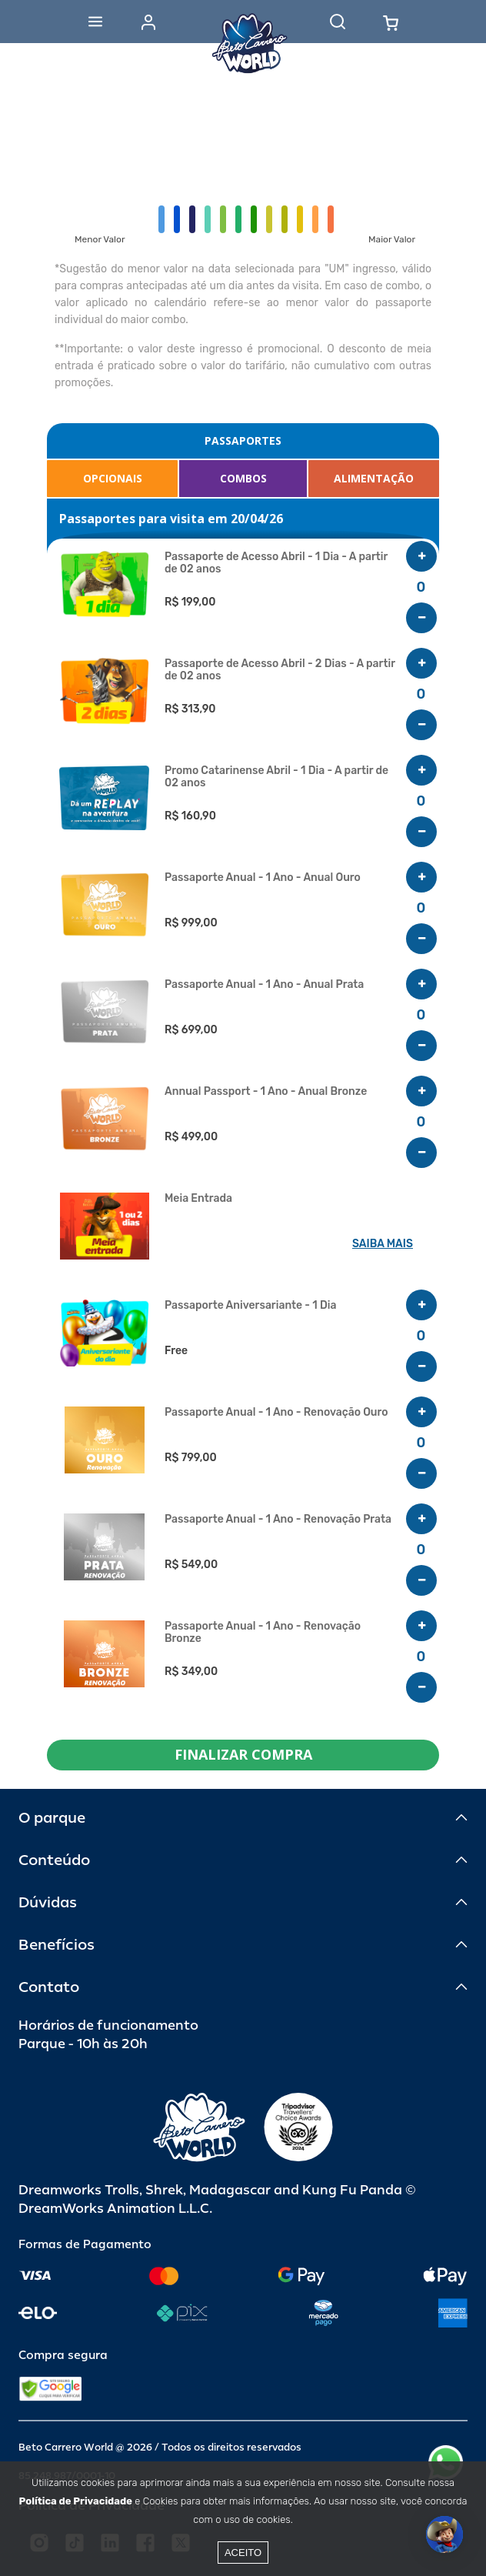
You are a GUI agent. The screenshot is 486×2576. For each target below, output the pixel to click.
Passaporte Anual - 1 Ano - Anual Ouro (263, 878)
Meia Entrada (198, 1199)
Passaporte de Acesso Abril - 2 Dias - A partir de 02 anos (280, 670)
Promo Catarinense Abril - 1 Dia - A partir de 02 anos (276, 777)
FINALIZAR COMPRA (243, 1754)
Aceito (243, 2552)
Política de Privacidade (75, 2501)
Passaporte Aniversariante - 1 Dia (250, 1306)
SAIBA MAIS (382, 1243)
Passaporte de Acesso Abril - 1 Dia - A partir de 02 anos (276, 563)
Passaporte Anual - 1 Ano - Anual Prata (264, 985)
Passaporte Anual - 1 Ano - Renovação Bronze (263, 1632)
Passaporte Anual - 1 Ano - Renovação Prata (278, 1519)
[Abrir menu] (95, 21)
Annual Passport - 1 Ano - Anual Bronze (266, 1092)
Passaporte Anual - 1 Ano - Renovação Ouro (276, 1412)
